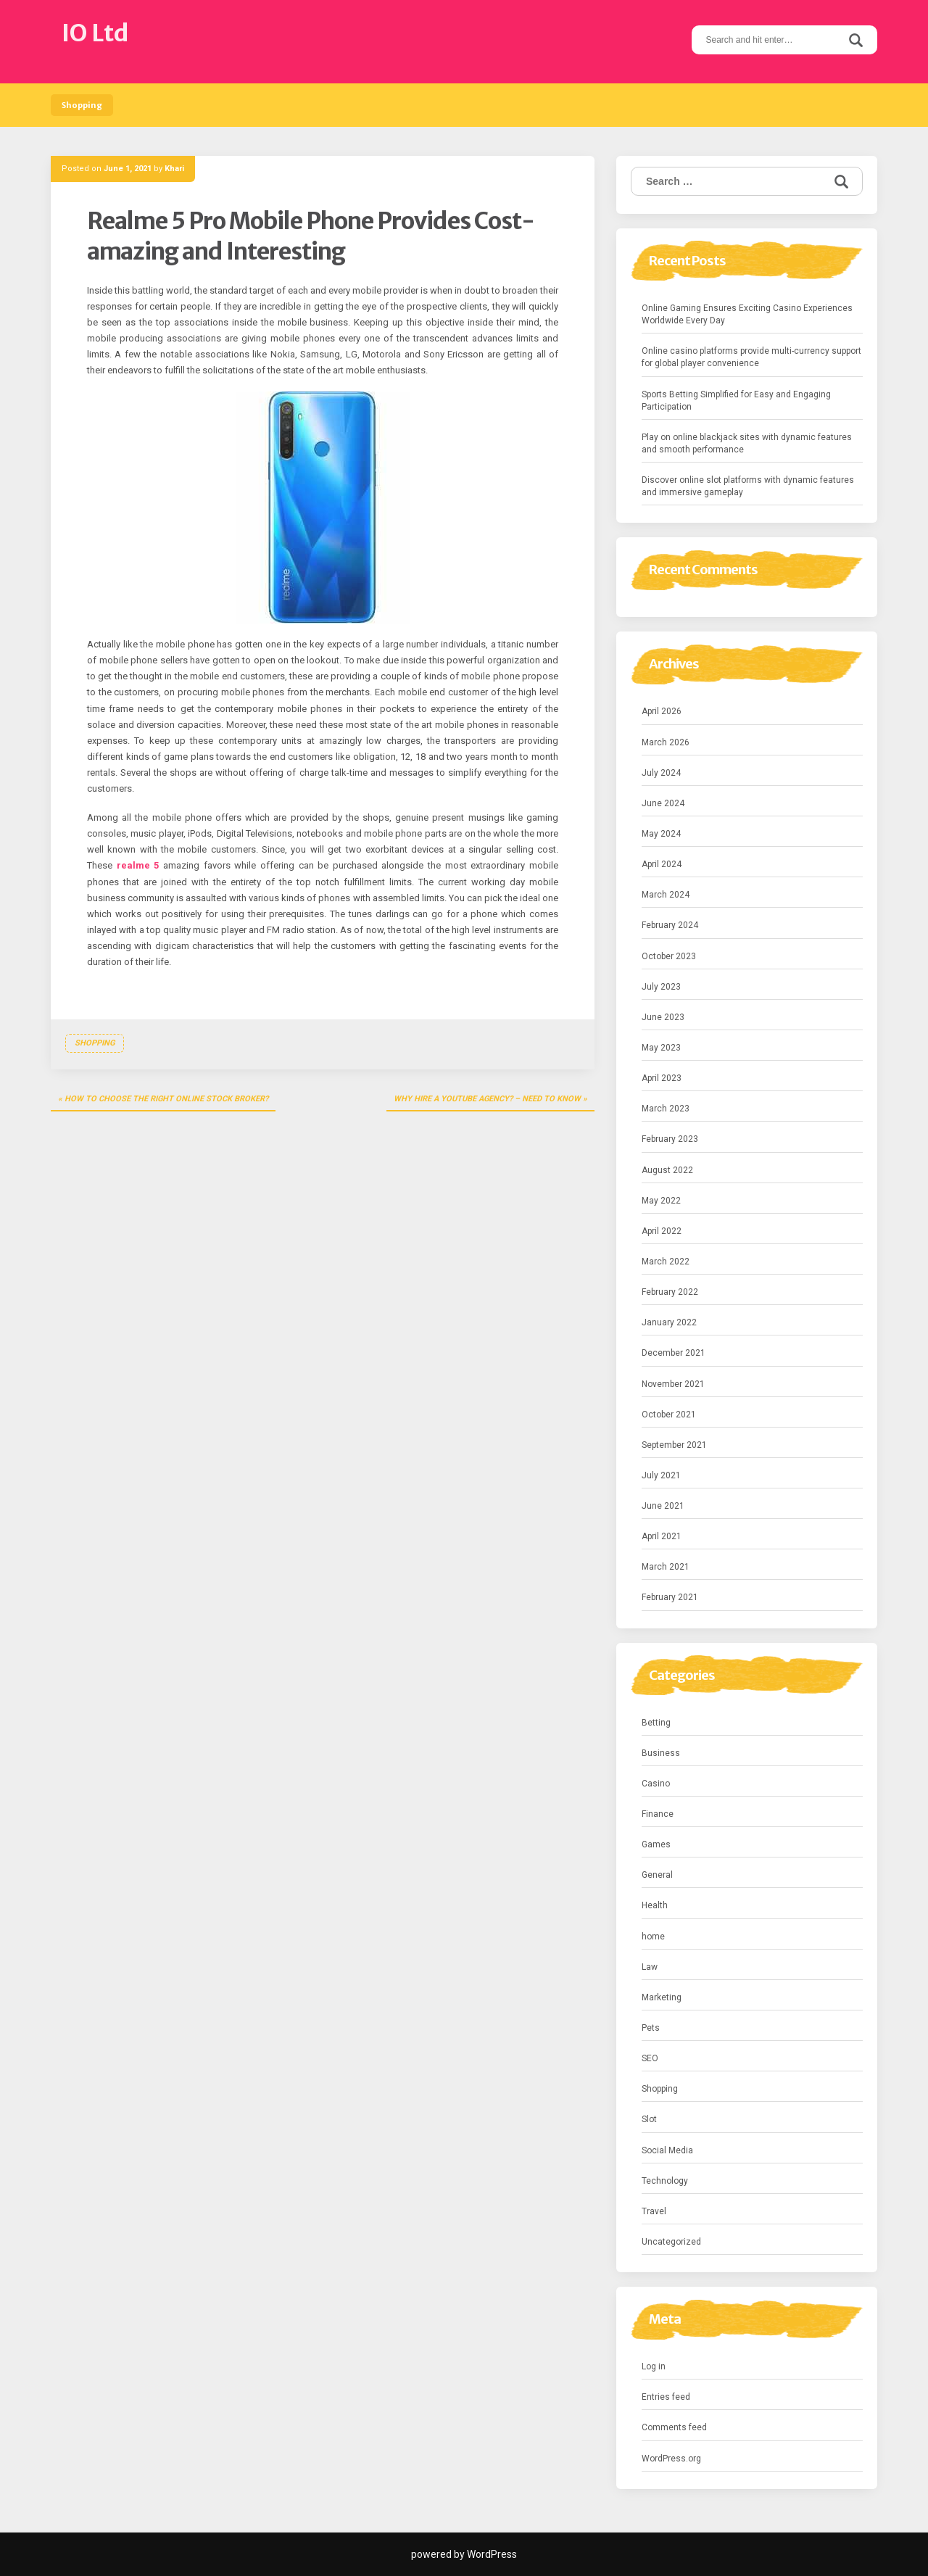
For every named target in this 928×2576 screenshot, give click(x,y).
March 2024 (665, 895)
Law (650, 1967)
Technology (665, 2181)
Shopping (82, 105)
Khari (174, 168)
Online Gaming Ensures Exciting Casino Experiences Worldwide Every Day (747, 314)
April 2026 (662, 711)
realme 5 (138, 865)
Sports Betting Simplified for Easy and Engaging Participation (736, 400)
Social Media (667, 2150)
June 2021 (663, 1506)
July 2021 (661, 1475)
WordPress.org (671, 2458)
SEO (650, 2058)
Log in (654, 2366)
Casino (656, 1783)
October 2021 (669, 1414)
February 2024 (670, 925)
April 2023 (662, 1078)
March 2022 (665, 1261)
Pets (651, 2028)
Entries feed (666, 2397)
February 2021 (670, 1597)
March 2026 (665, 742)
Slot (649, 2119)
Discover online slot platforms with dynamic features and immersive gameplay (748, 486)
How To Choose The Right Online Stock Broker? (166, 1098)
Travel (654, 2211)
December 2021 (673, 1353)
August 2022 (667, 1170)
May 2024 (661, 834)
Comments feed (674, 2427)
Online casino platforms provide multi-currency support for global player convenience (751, 357)
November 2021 (673, 1384)
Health (655, 1905)
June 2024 (663, 803)
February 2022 (670, 1292)
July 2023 (661, 987)
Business (661, 1753)
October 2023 (669, 956)
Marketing (662, 1997)
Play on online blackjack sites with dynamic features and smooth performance (747, 443)
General (657, 1875)
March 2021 (665, 1567)
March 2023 (665, 1108)
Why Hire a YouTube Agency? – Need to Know (487, 1098)
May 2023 (661, 1048)
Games (656, 1844)
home (653, 1936)
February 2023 (670, 1139)
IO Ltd (95, 33)
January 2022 (669, 1322)
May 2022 (661, 1201)
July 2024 (661, 773)
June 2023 (663, 1017)
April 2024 (662, 864)
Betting (656, 1723)
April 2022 (662, 1231)
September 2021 (674, 1445)
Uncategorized (671, 2242)
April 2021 (662, 1536)
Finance (658, 1814)
